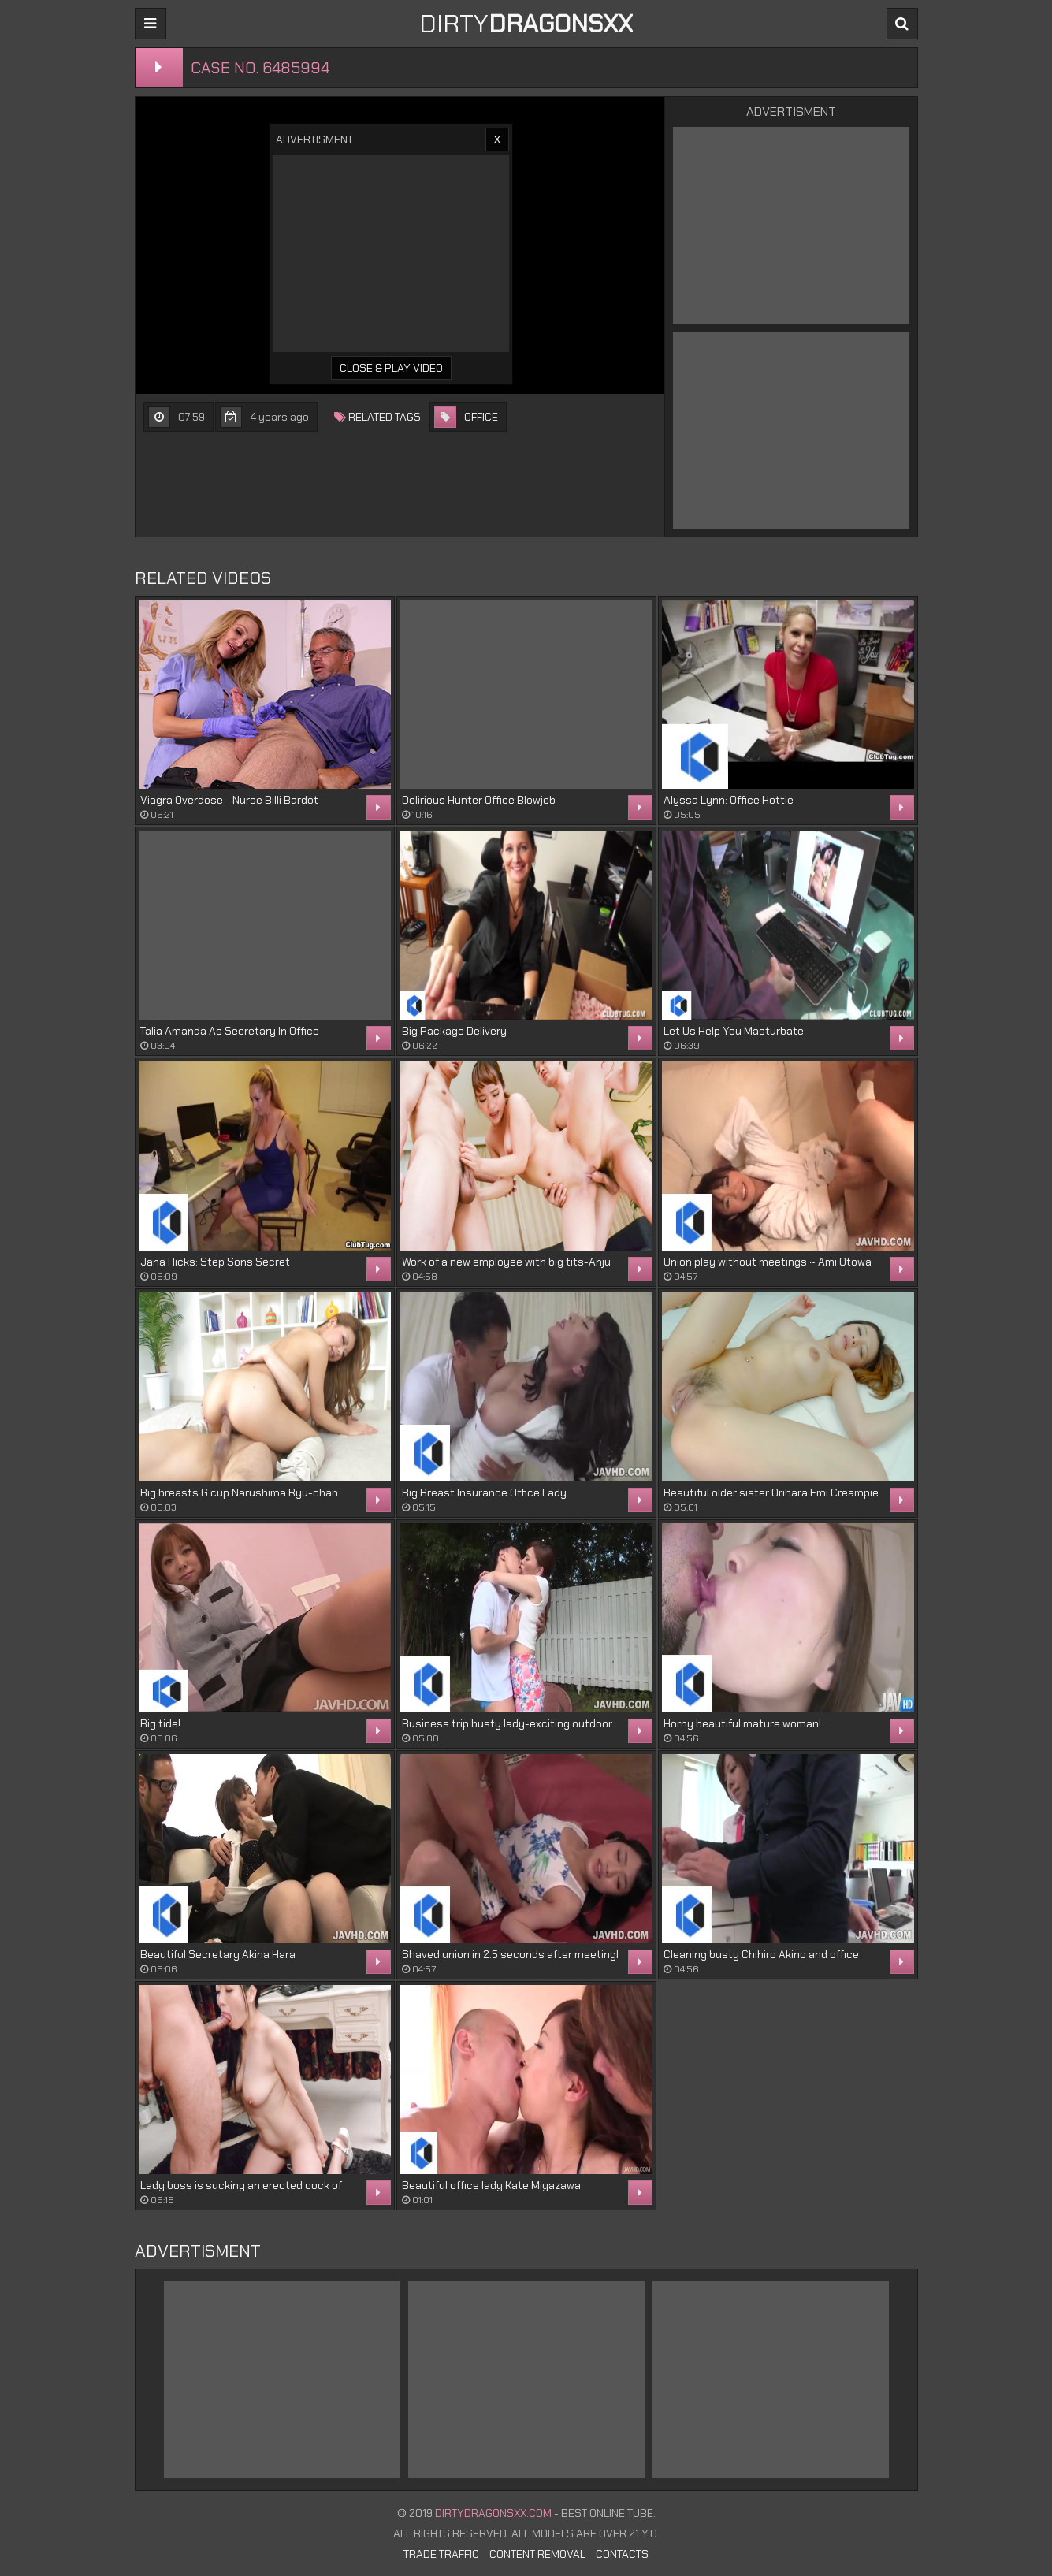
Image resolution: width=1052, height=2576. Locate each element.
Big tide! (160, 1723)
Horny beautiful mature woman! (742, 1723)
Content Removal (537, 2554)
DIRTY (526, 23)
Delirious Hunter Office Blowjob (479, 800)
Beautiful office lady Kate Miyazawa (491, 2185)
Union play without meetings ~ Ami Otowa (768, 1262)
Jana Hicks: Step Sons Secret (215, 1262)
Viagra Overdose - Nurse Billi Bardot (229, 800)
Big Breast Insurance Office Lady (484, 1492)
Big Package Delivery (454, 1031)
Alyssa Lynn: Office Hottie (729, 800)
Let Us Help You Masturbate (734, 1031)
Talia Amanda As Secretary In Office (229, 1031)
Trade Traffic (441, 2554)
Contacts (622, 2554)
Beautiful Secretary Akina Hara (218, 1954)
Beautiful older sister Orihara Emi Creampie (771, 1492)
